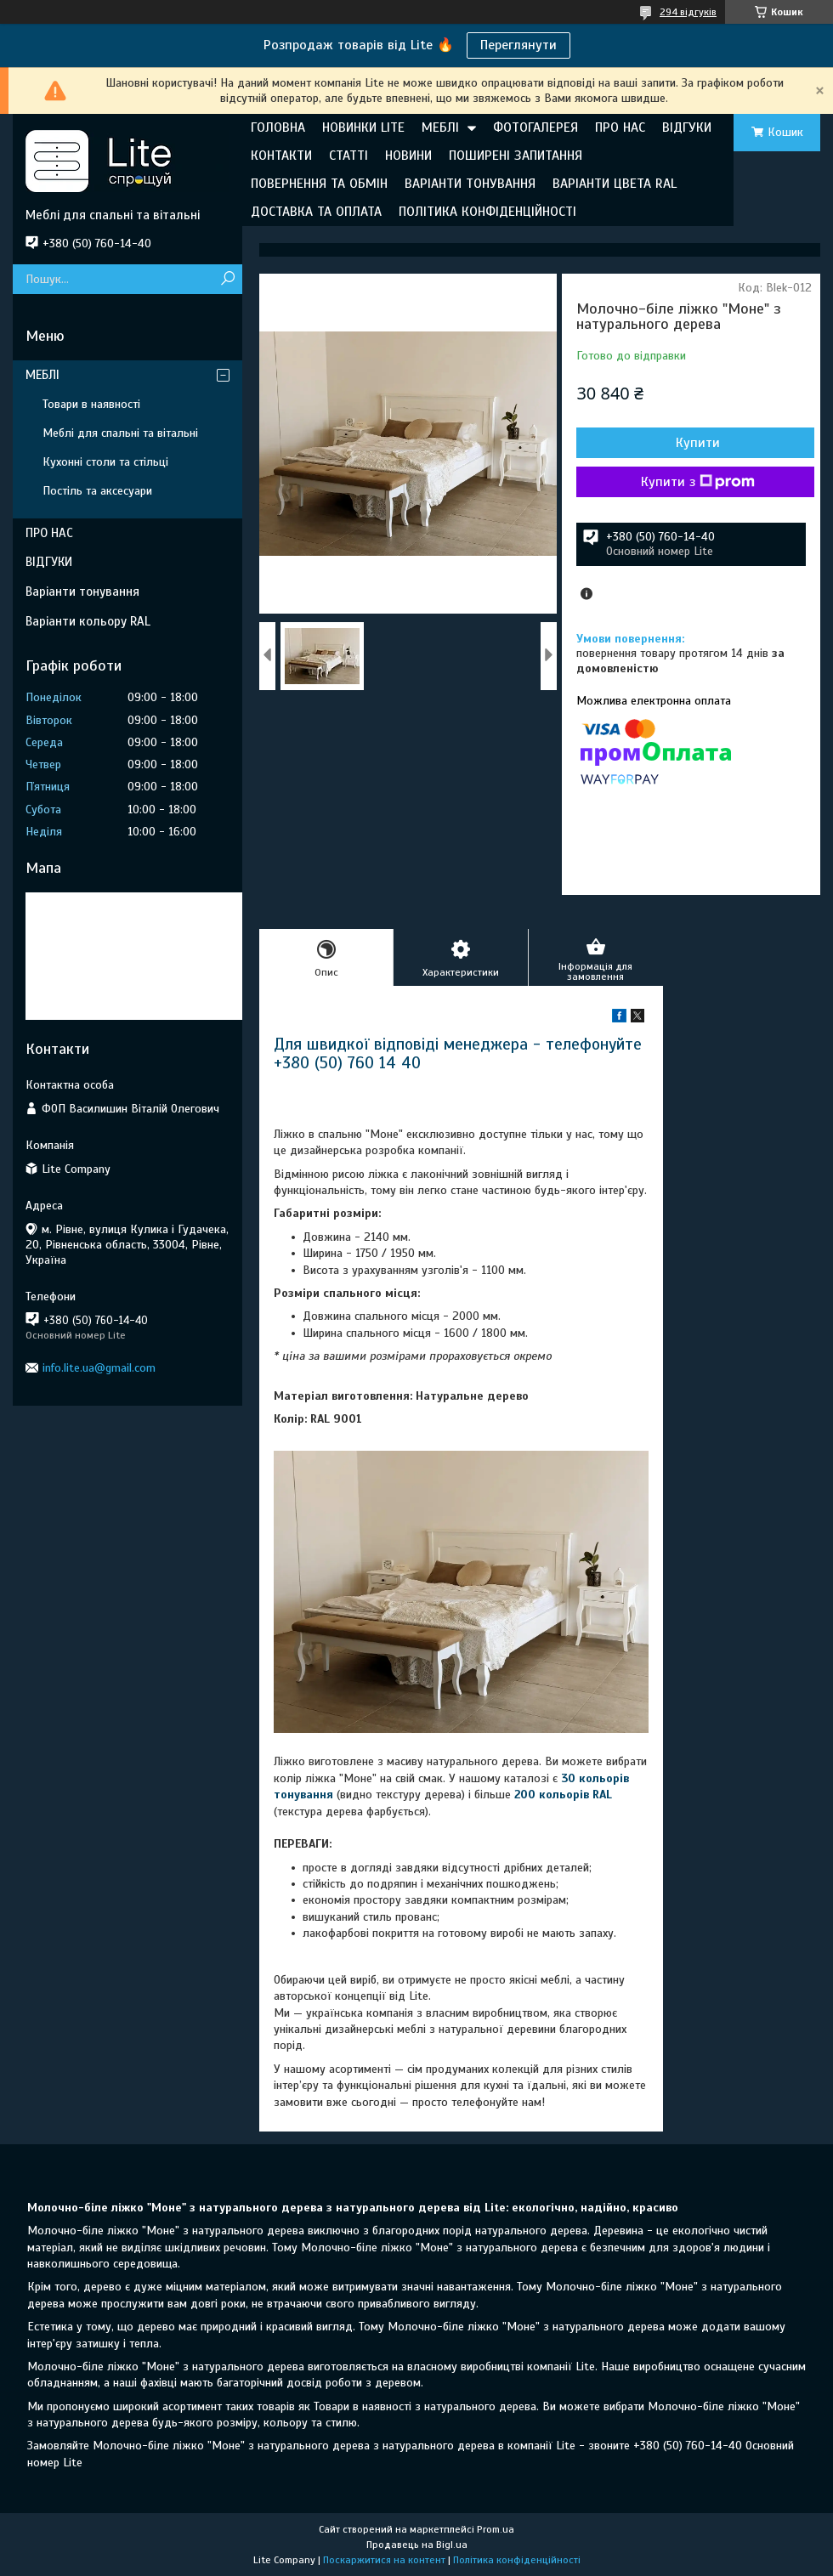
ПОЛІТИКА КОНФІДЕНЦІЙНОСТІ (487, 211)
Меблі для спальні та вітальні (120, 433)
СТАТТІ (348, 155)
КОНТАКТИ (281, 155)
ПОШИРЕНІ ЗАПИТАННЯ (515, 155)
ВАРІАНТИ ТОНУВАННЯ (470, 183)
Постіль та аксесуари (97, 491)
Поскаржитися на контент (384, 2560)
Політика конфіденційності (517, 2560)
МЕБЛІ (440, 127)
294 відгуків (688, 12)
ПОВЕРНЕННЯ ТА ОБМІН (319, 183)
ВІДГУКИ (686, 127)
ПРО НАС (620, 127)
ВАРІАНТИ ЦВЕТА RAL (614, 183)
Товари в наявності (91, 404)
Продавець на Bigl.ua (417, 2545)
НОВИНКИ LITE (363, 127)
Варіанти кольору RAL (88, 621)
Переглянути (518, 45)
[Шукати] (227, 279)
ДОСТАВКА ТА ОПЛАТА (316, 211)
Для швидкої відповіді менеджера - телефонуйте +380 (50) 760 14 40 (458, 1053)
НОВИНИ (408, 155)
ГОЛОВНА (278, 127)
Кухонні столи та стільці (105, 462)
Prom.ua (495, 2529)
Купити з (698, 481)
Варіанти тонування (82, 591)
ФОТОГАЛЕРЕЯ (535, 127)
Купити (698, 442)
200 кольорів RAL (563, 1794)
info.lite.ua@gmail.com (99, 1368)
